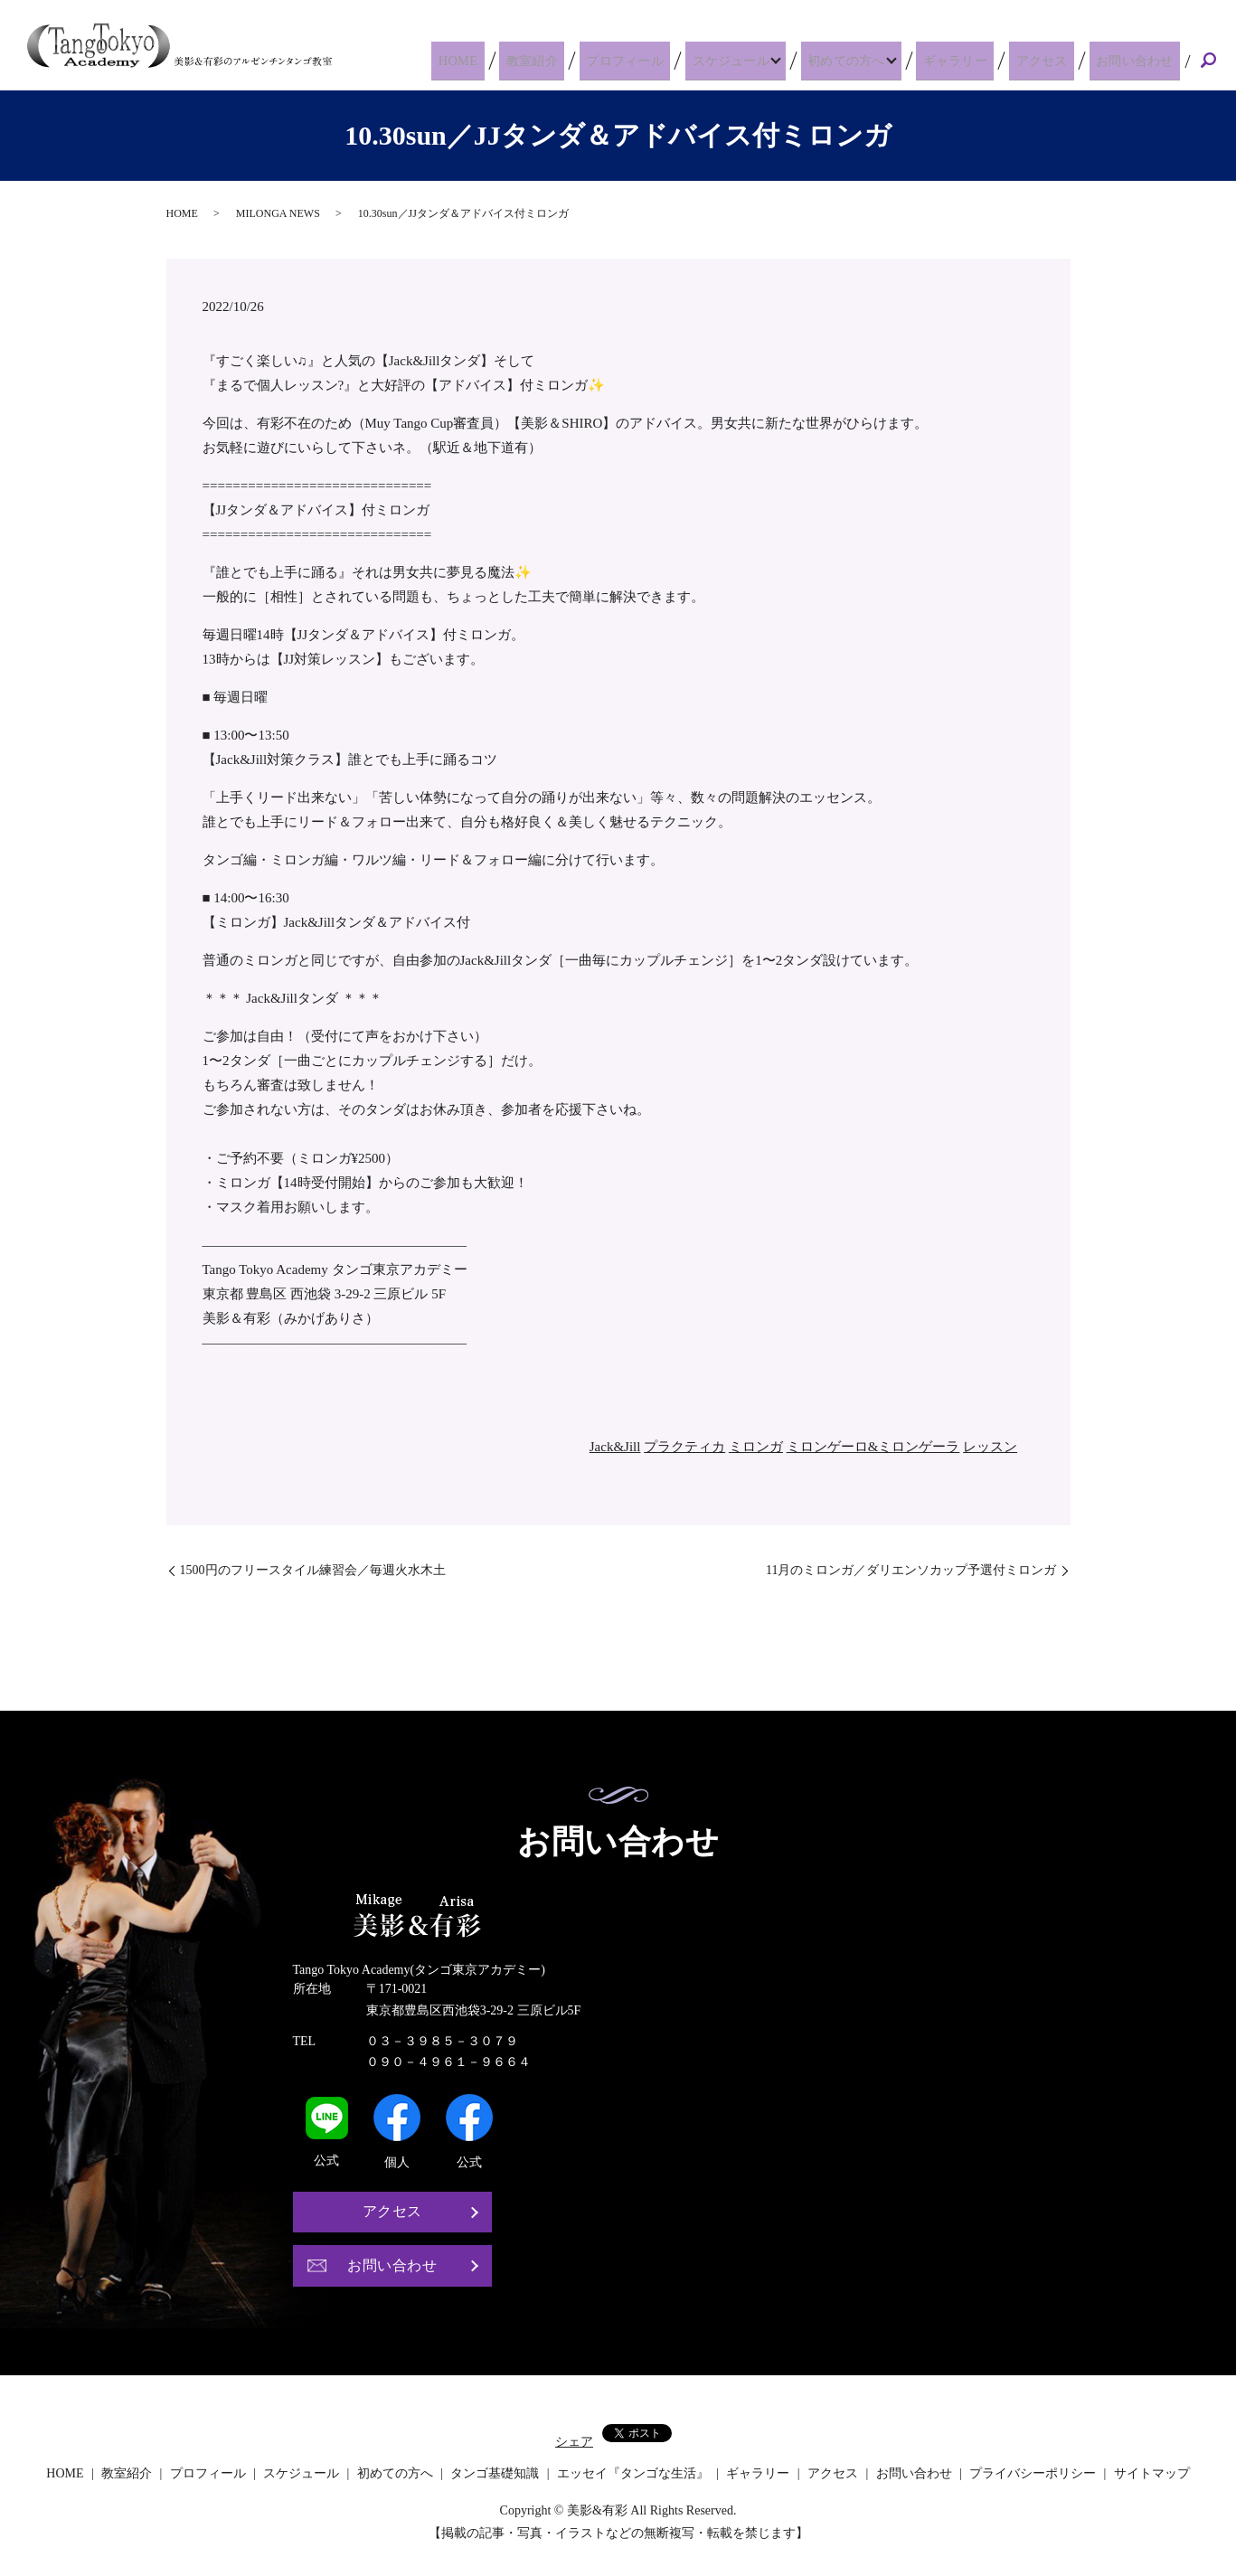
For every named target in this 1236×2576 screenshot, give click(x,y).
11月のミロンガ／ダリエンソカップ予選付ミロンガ (911, 1570)
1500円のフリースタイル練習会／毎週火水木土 (313, 1570)
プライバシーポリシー (1032, 2473)
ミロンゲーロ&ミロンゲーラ (873, 1446)
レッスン (990, 1446)
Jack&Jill (615, 1446)
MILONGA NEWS (278, 213)
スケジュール (742, 59)
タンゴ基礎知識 (494, 2473)
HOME (493, 59)
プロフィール (643, 59)
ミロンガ (756, 1446)
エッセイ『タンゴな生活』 (633, 2473)
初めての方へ (862, 59)
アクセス (1052, 59)
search (1208, 61)
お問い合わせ (1138, 59)
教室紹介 (558, 59)
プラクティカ (684, 1446)
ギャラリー (974, 59)
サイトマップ (1152, 2473)
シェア (574, 2442)
